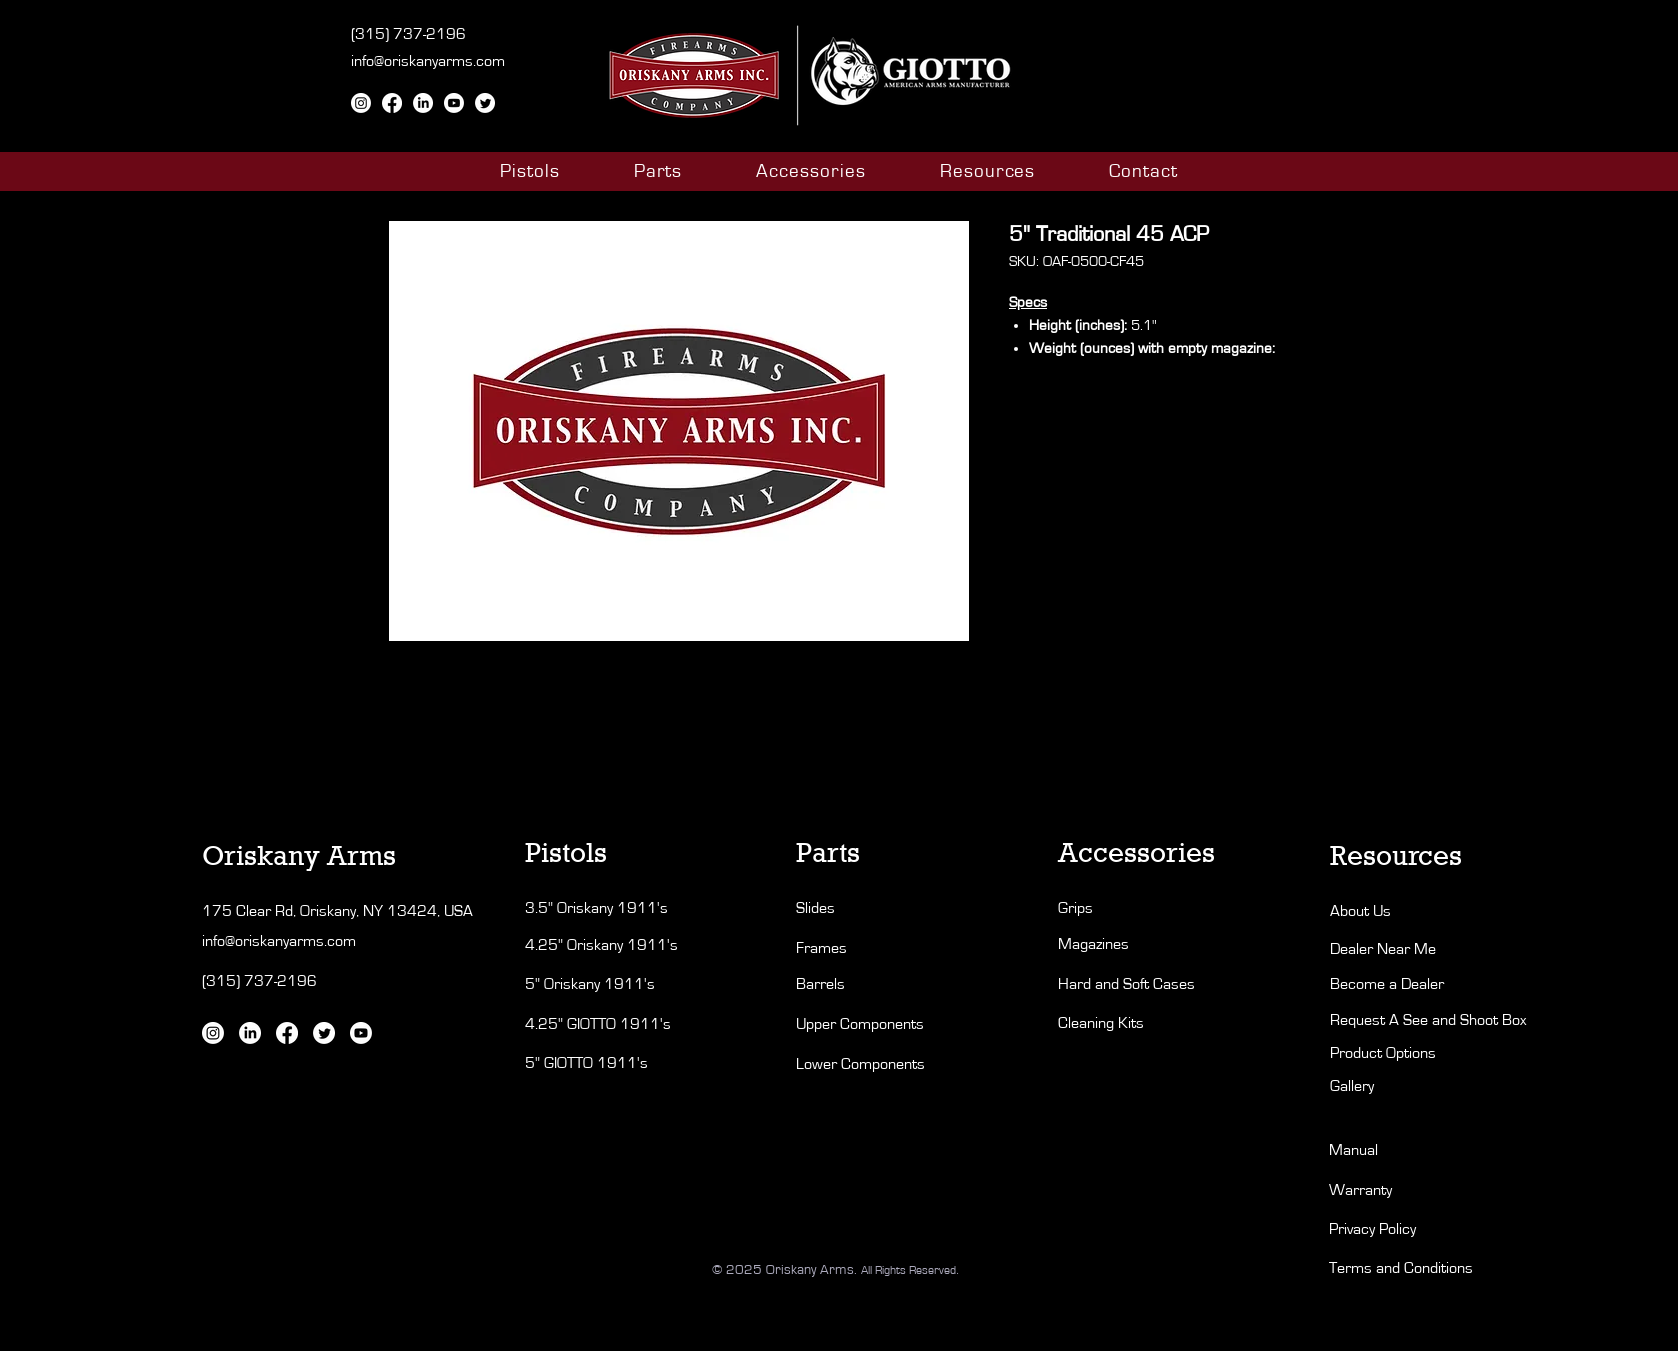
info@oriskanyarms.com (428, 61)
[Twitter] (485, 103)
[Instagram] (361, 103)
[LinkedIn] (423, 103)
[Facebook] (392, 103)
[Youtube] (454, 103)
